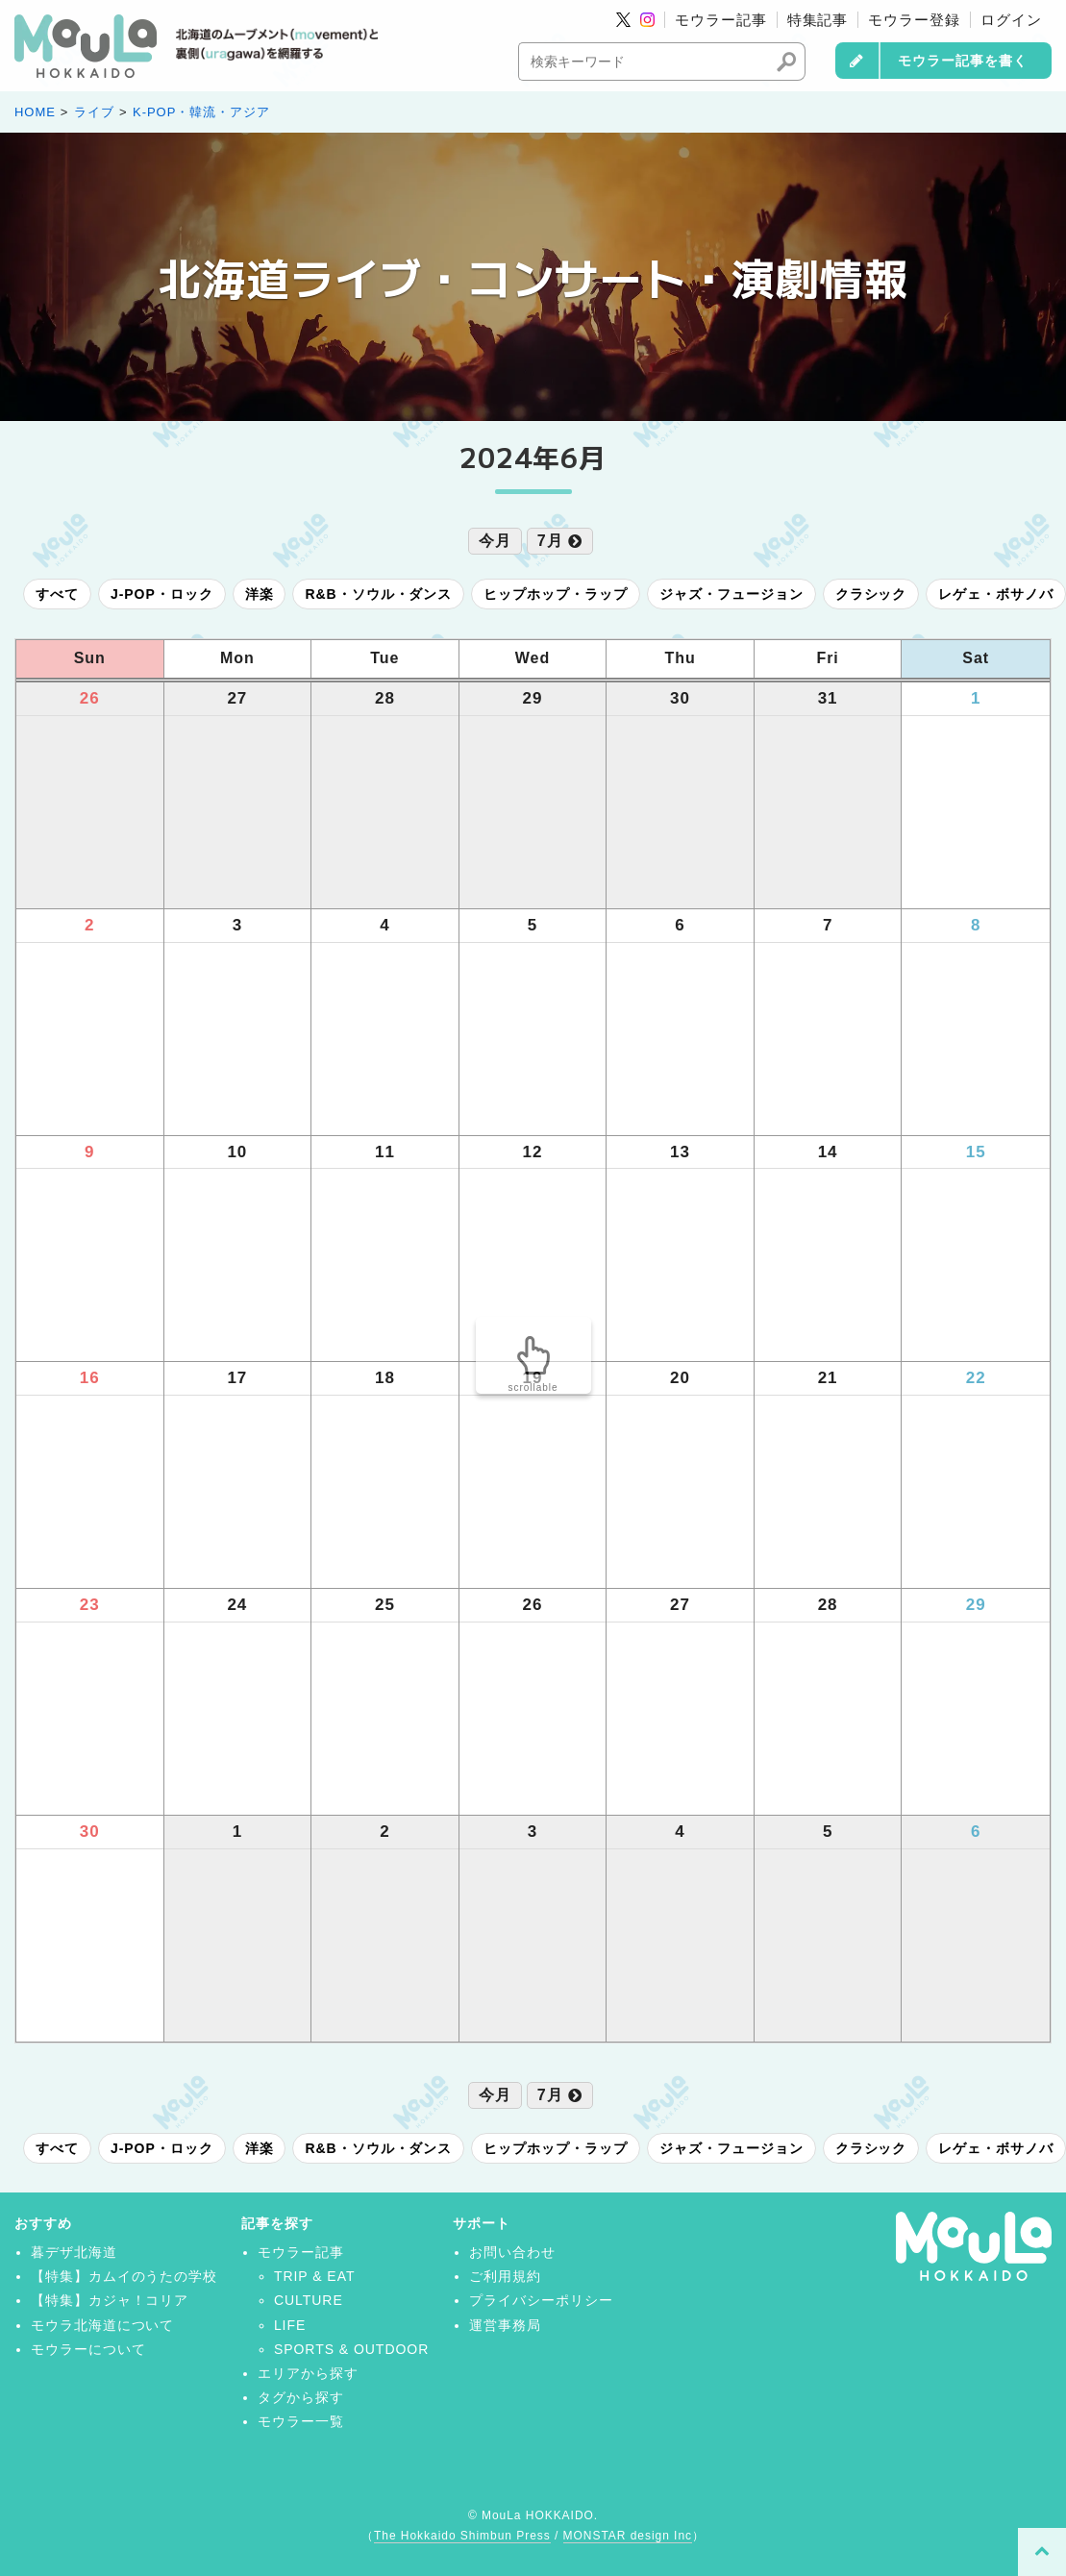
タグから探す (301, 2397)
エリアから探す (308, 2373)
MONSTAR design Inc (627, 2535)
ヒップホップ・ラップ (555, 594)
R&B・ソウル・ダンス (378, 594)
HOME (35, 112)
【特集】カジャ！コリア (110, 2300)
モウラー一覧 (301, 2421)
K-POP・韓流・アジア (201, 112)
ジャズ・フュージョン (731, 594)
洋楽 (259, 594)
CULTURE (308, 2300)
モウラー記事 (721, 19)
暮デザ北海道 (74, 2252)
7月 (560, 541)
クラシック (871, 594)
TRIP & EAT (315, 2276)
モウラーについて (88, 2349)
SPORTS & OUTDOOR (351, 2349)
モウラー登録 (914, 19)
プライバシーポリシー (541, 2300)
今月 (495, 541)
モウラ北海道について (103, 2325)
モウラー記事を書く (963, 60)
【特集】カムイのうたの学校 (124, 2276)
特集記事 (818, 19)
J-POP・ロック (162, 594)
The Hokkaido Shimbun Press (462, 2535)
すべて (57, 594)
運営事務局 (505, 2325)
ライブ (94, 112)
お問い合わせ (512, 2252)
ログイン (1011, 19)
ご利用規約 (505, 2276)
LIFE (290, 2325)
